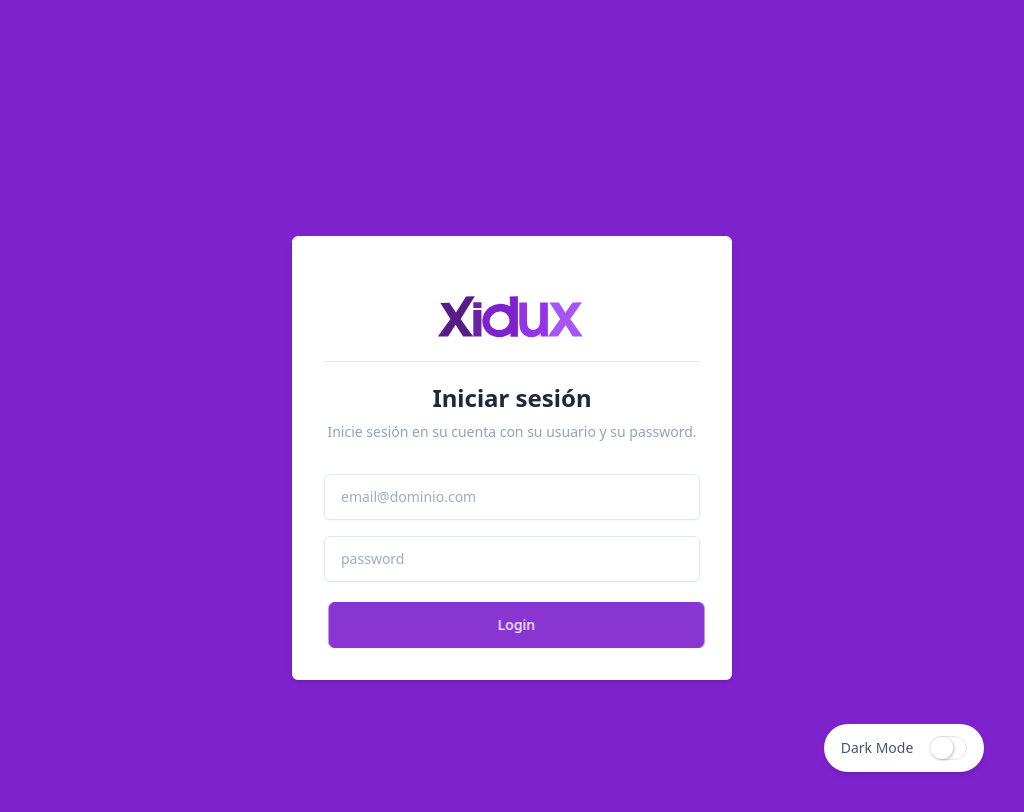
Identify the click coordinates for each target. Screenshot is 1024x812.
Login (523, 624)
